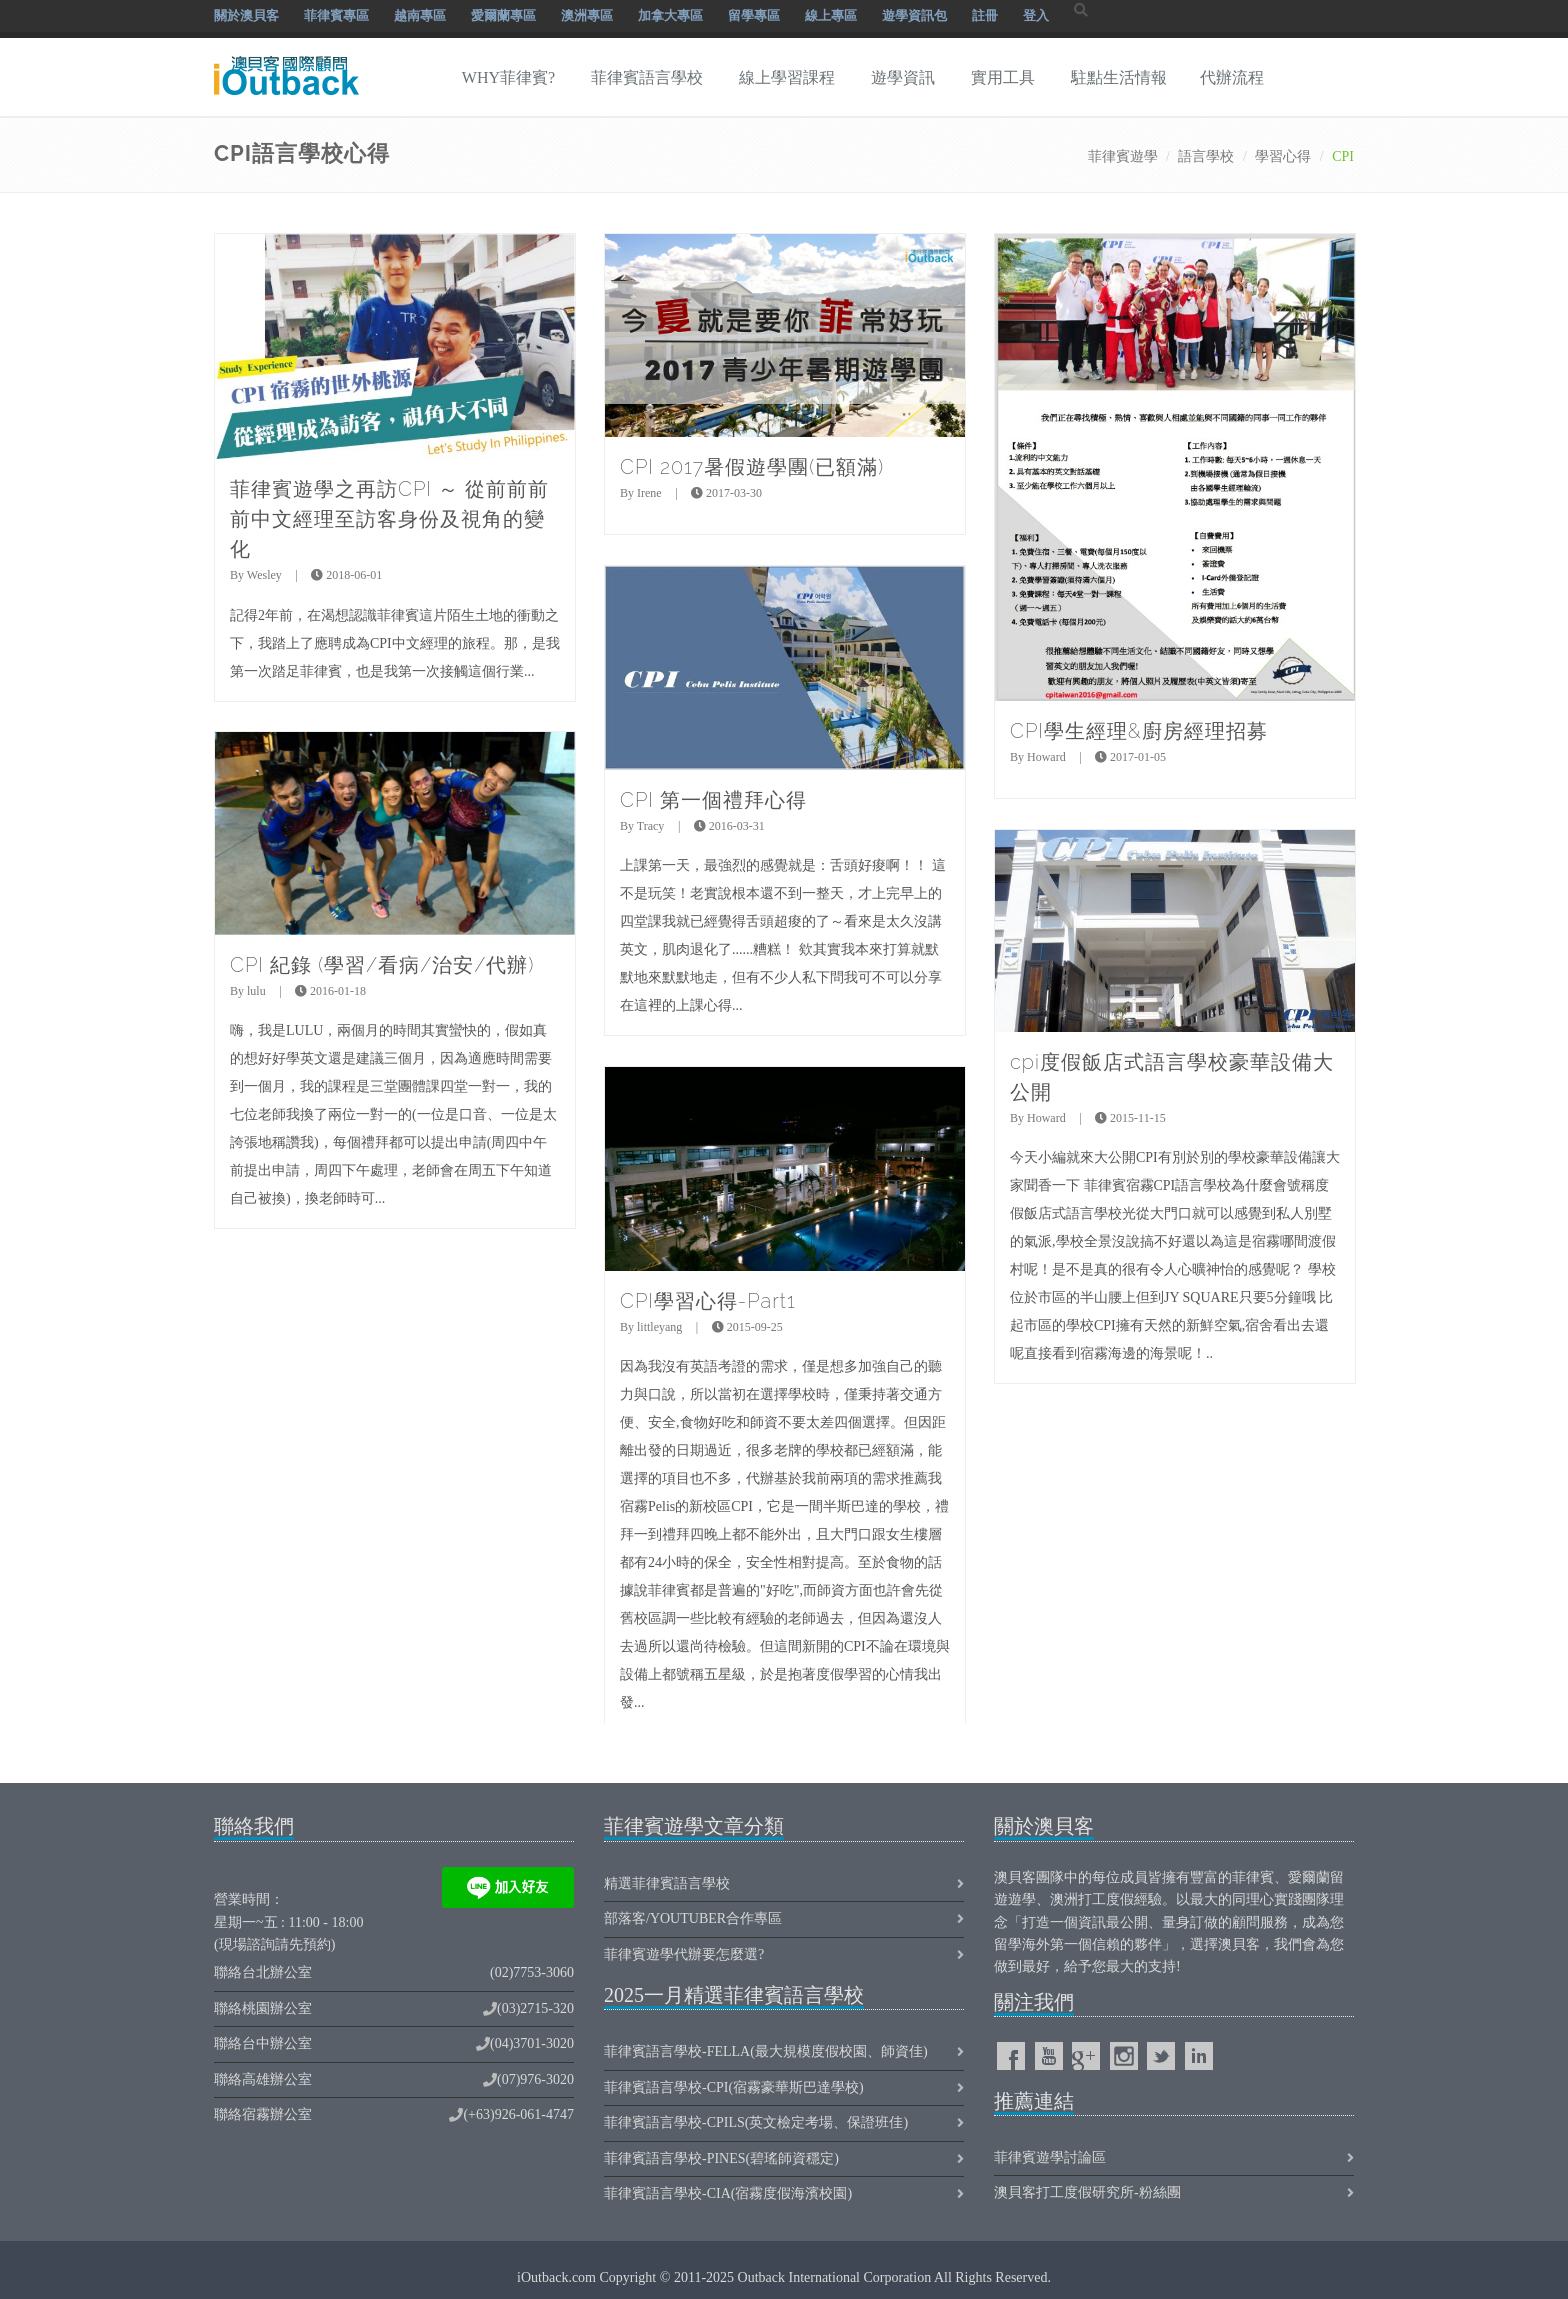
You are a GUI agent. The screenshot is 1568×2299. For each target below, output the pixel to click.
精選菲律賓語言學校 (667, 1883)
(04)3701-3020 (532, 2043)
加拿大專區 (670, 15)
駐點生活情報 (1119, 77)
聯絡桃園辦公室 (263, 2008)
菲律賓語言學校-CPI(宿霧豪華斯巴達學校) (734, 2087)
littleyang (659, 1327)
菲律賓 (1253, 1877)
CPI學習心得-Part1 (708, 1301)
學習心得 (1283, 156)
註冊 (985, 15)
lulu (256, 991)
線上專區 (831, 15)
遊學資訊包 (914, 15)
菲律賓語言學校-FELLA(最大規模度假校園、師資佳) (766, 2051)
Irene (649, 493)
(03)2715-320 (535, 2008)
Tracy (651, 826)
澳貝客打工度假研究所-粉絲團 (1087, 2192)
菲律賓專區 (336, 15)
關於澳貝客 (246, 15)
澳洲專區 (587, 15)
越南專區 (420, 15)
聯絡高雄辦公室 (263, 2079)
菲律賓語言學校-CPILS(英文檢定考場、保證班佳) (756, 2122)
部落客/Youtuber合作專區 (693, 1918)
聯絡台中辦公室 (263, 2043)
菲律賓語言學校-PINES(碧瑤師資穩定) (721, 2158)
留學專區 (754, 15)
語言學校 (1206, 156)
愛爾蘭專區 (503, 15)
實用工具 (1003, 77)
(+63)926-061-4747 (518, 2114)
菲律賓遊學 (1123, 156)
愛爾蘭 (1309, 1877)
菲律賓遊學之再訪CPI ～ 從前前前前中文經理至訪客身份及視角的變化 (389, 519)
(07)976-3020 (535, 2079)
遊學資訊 (903, 77)
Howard (1046, 757)
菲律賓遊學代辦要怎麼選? (684, 1954)
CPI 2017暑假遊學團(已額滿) (752, 467)
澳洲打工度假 (1092, 1899)
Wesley (264, 575)
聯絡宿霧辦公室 (263, 2114)
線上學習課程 (787, 77)
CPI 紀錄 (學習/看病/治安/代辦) (382, 965)
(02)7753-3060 (532, 1972)
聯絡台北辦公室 (263, 1972)
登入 (1036, 15)
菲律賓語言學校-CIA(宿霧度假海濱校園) (728, 2193)
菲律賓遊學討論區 (1050, 2157)
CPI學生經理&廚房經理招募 (1139, 731)
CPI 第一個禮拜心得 (713, 800)
